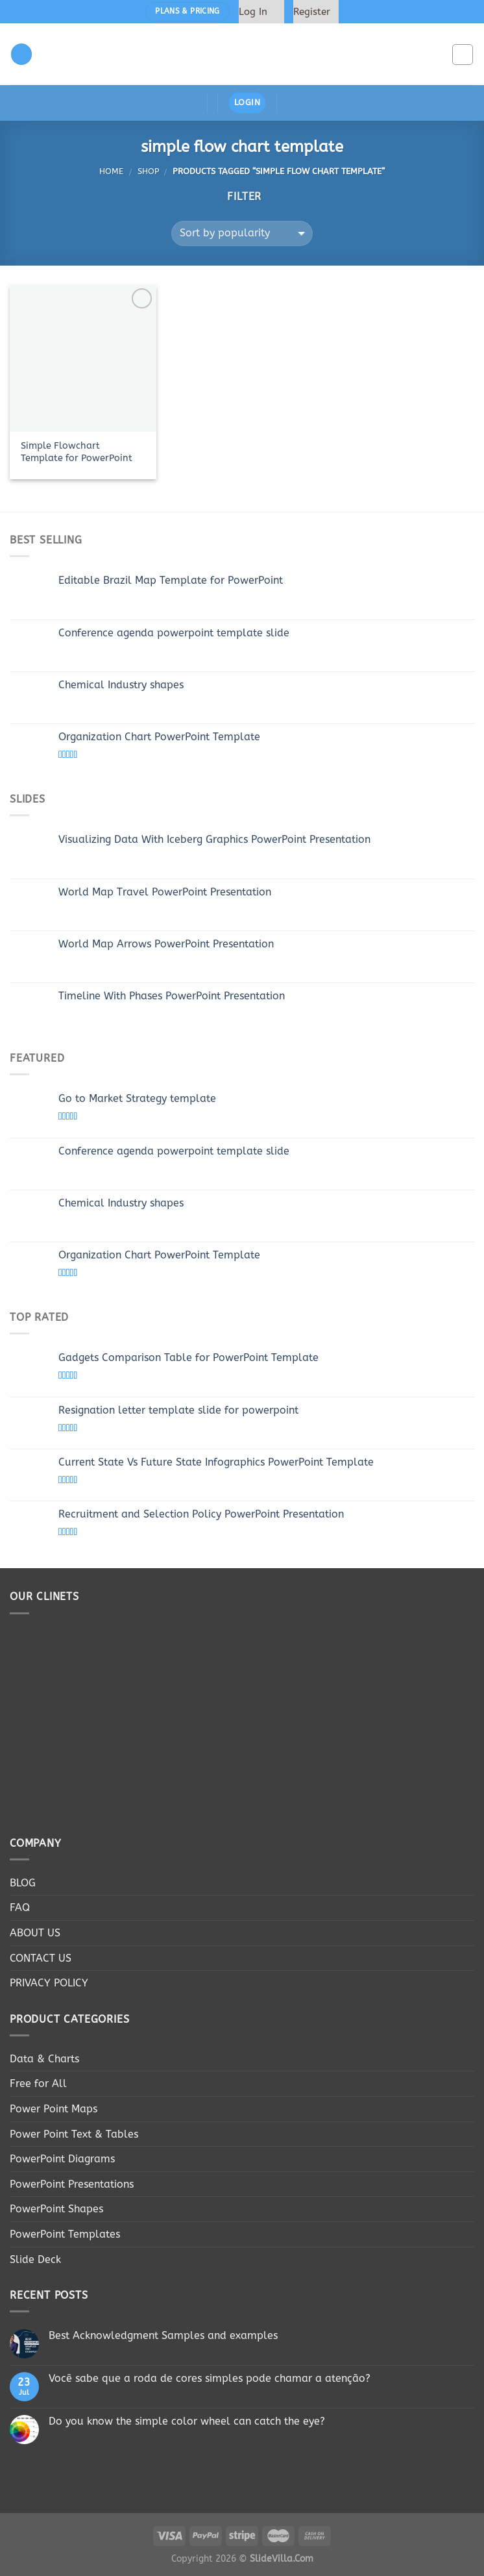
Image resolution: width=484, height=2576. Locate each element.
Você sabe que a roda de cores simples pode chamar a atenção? (209, 2378)
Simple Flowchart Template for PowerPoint (76, 452)
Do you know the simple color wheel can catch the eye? (187, 2421)
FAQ (20, 1907)
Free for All (38, 2083)
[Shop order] (241, 233)
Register (311, 12)
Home (111, 171)
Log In (253, 12)
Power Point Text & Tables (74, 2134)
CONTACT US (40, 1958)
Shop (148, 171)
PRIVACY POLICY (49, 1983)
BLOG (23, 1883)
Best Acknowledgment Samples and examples (163, 2335)
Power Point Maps (53, 2109)
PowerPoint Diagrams (62, 2159)
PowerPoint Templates (65, 2234)
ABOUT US (35, 1933)
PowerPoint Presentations (72, 2184)
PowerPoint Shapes (56, 2209)
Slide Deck (35, 2259)
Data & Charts (44, 2059)
